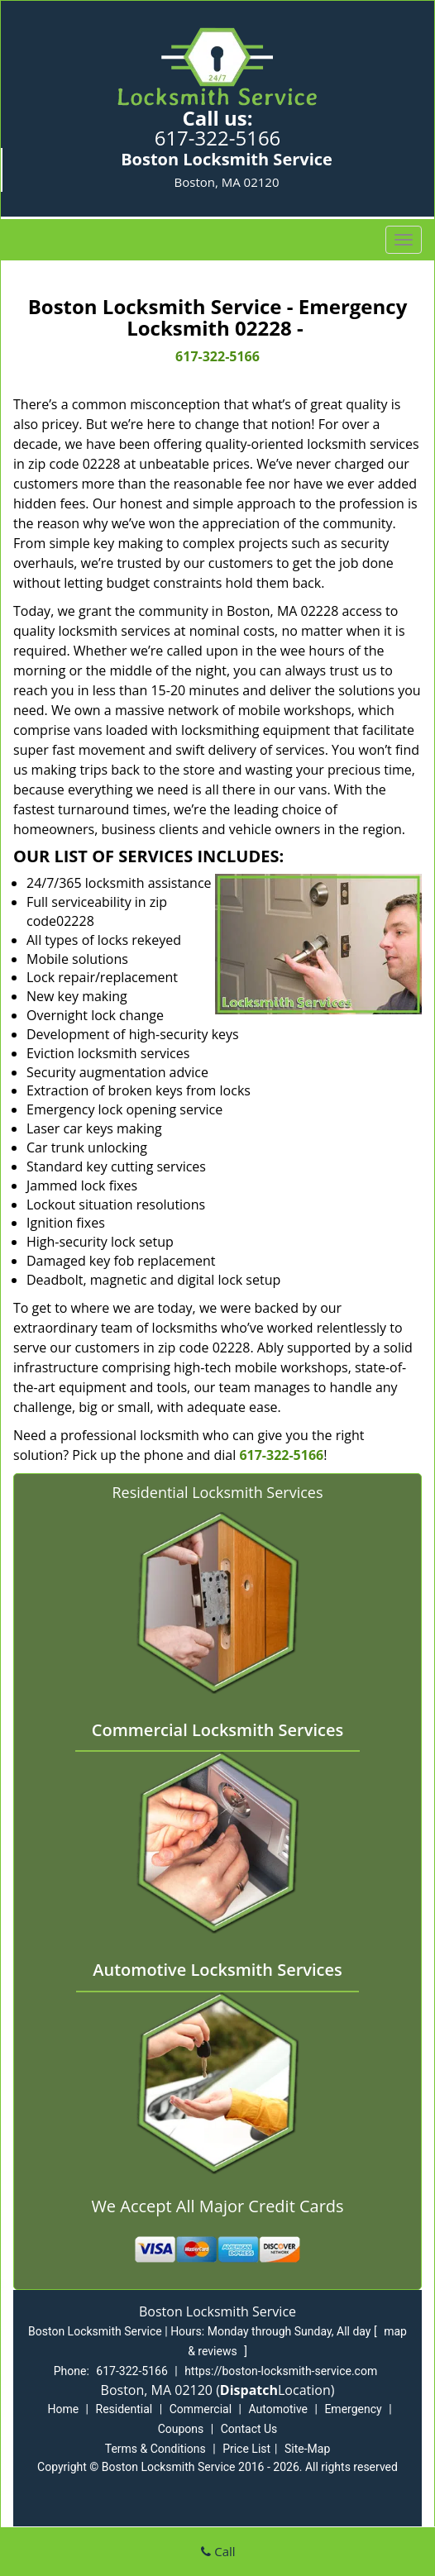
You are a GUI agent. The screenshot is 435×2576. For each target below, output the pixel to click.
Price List (246, 2448)
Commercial (201, 2409)
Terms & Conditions (155, 2448)
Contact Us (249, 2428)
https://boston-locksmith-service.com (280, 2371)
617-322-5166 (218, 137)
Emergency (352, 2409)
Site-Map (307, 2448)
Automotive (278, 2409)
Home (63, 2409)
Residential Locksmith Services (217, 1492)
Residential (124, 2409)
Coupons (181, 2428)
